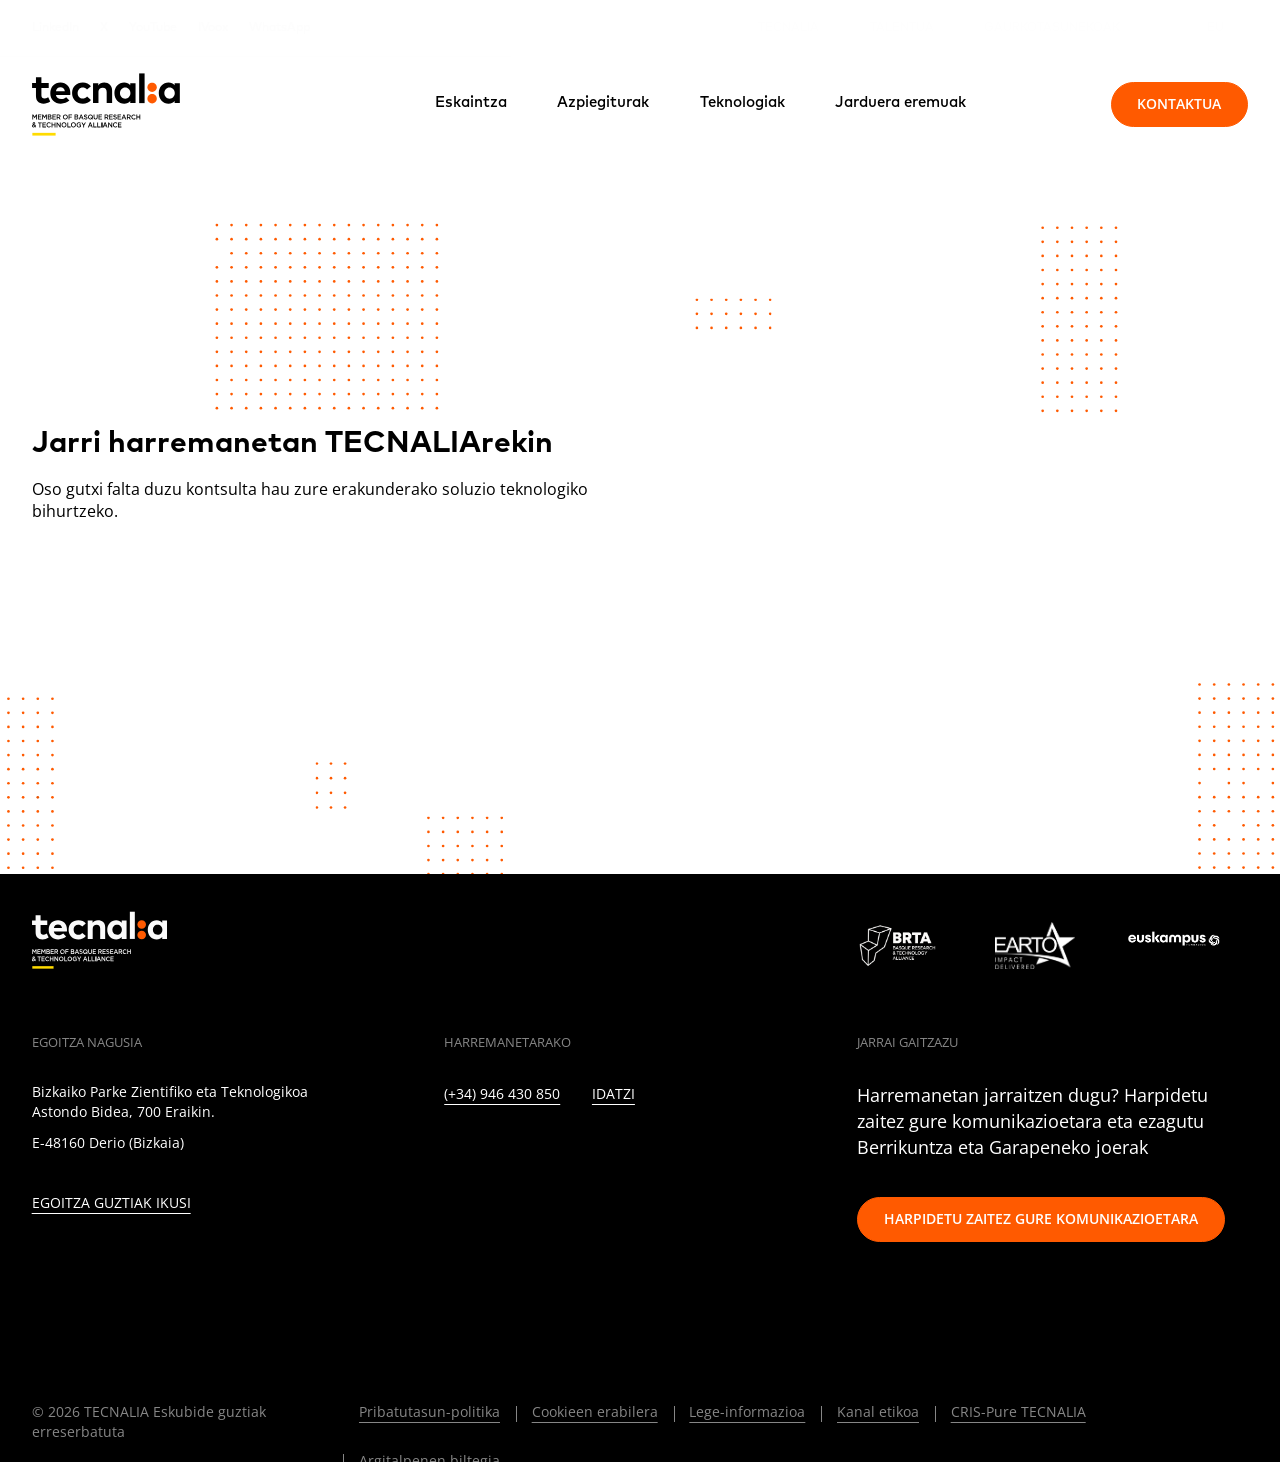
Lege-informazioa (747, 1411)
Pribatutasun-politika (429, 1411)
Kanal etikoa (878, 1411)
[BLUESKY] (796, 1152)
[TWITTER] (493, 1152)
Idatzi (613, 1094)
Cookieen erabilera (595, 1411)
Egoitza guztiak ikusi (111, 1203)
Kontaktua (1179, 103)
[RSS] (666, 1152)
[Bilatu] (1050, 104)
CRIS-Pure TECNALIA (1018, 1411)
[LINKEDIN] (450, 1152)
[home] (106, 104)
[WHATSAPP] (753, 1152)
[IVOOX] (710, 1152)
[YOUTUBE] (623, 1152)
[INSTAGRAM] (536, 1152)
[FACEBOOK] (580, 1152)
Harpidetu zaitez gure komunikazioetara (1041, 1218)
